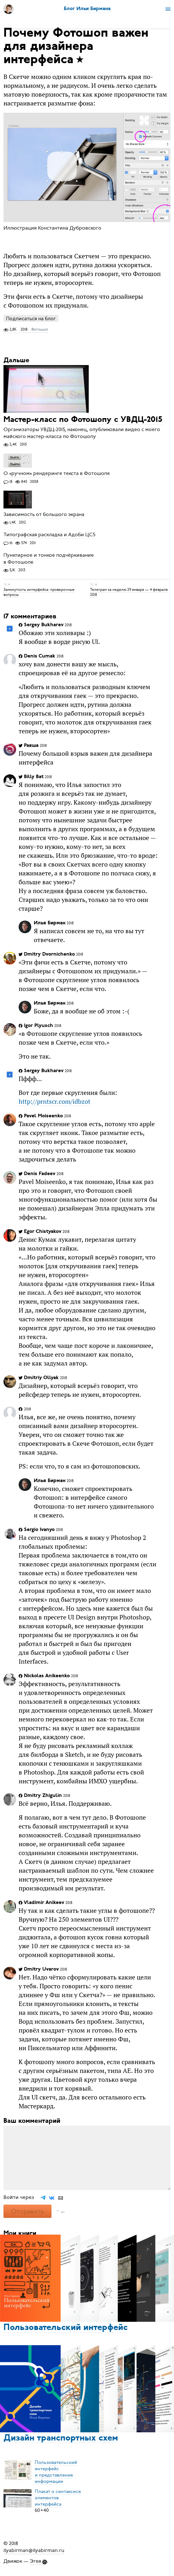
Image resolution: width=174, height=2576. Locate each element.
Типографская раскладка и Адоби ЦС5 (49, 534)
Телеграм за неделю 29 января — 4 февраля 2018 (129, 592)
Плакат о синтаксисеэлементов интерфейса (58, 2497)
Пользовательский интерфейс (65, 2327)
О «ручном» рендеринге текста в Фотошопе (56, 473)
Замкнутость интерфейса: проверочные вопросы (39, 592)
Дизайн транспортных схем (60, 2438)
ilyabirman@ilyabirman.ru (33, 2550)
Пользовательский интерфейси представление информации (56, 2471)
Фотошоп (39, 329)
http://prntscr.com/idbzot (54, 1101)
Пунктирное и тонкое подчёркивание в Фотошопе (48, 559)
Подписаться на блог (31, 318)
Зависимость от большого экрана (43, 514)
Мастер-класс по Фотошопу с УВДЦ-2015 (82, 420)
